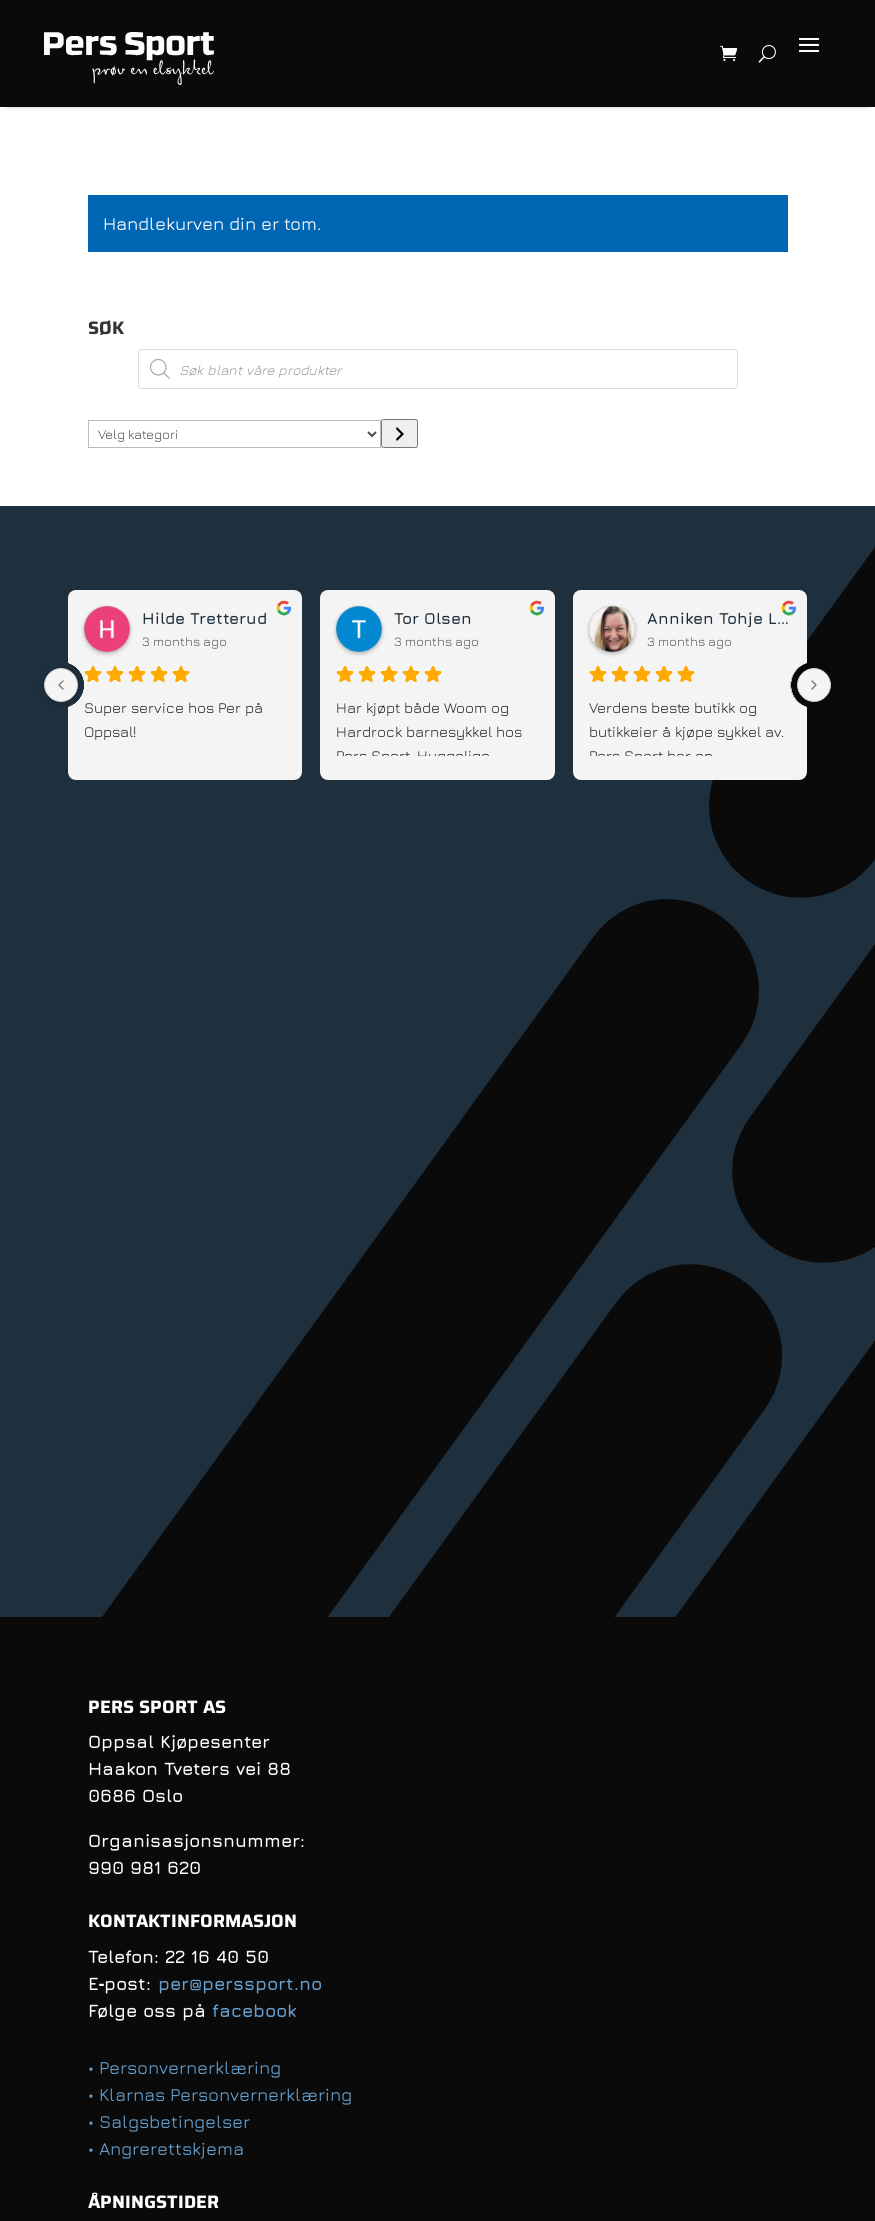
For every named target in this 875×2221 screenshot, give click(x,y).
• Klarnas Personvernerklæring (220, 2094)
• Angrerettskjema (166, 2148)
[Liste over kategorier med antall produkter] (235, 434)
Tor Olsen (433, 618)
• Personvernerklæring (184, 2067)
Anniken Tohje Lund (719, 618)
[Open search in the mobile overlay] (438, 369)
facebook (254, 2010)
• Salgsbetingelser (169, 2121)
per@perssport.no (240, 1983)
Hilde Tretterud (204, 618)
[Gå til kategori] (399, 433)
